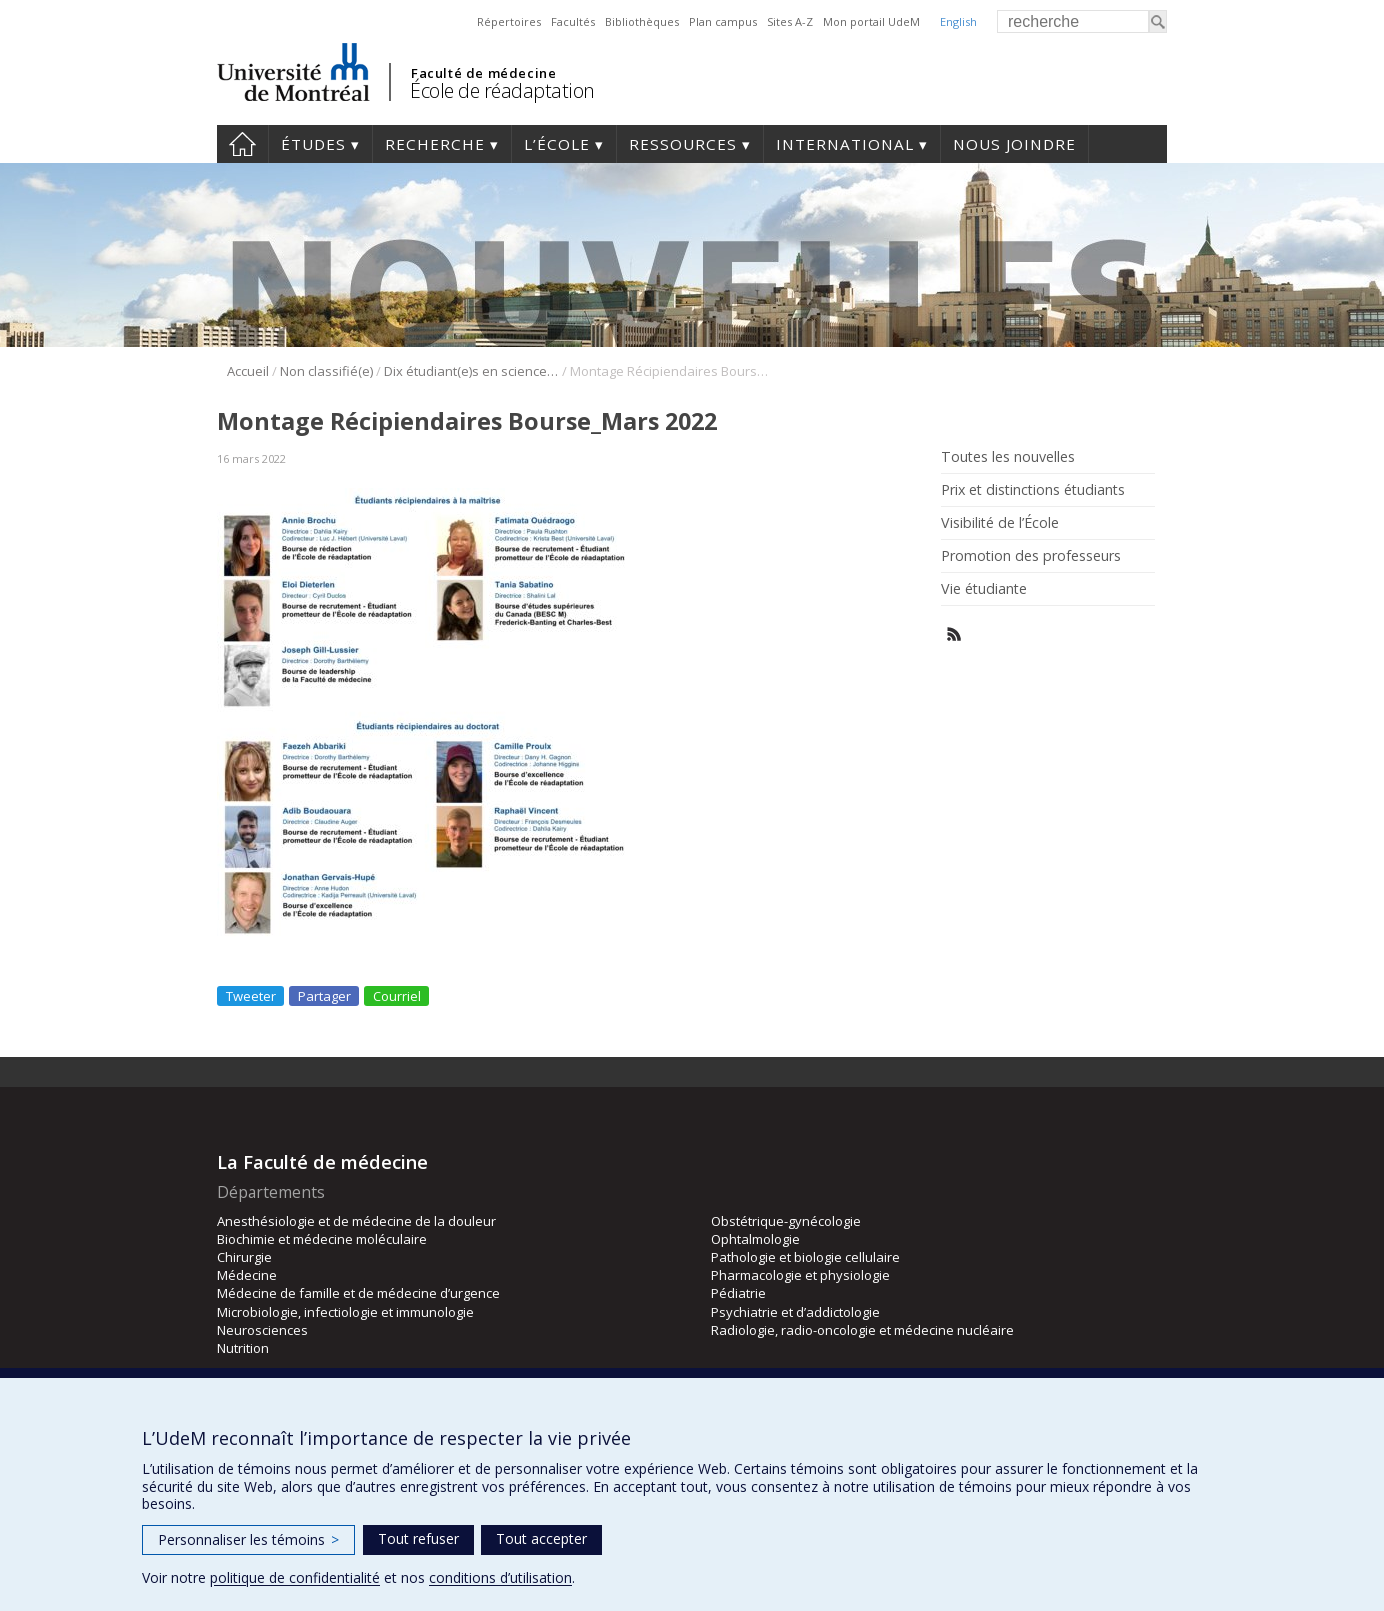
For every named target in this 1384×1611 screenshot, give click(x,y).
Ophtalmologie (755, 1239)
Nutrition (243, 1348)
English (958, 21)
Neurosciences (262, 1330)
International (845, 144)
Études (313, 144)
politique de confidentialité (295, 1577)
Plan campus (723, 21)
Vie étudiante (984, 589)
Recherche (435, 144)
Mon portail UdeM (871, 21)
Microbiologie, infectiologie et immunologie (345, 1312)
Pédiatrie (738, 1293)
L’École (557, 144)
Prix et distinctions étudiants (1033, 490)
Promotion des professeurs (1031, 556)
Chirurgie (244, 1257)
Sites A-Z (790, 21)
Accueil (242, 144)
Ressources (683, 144)
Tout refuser (418, 1538)
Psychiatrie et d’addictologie (795, 1312)
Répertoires (509, 21)
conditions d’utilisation (500, 1577)
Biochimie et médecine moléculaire (322, 1239)
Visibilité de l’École (1000, 523)
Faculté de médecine (483, 73)
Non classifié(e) (326, 371)
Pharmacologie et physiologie (800, 1275)
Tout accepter (541, 1538)
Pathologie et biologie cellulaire (805, 1257)
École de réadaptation (502, 90)
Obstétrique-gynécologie (786, 1221)
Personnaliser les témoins (248, 1539)
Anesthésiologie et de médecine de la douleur (356, 1221)
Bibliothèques (642, 21)
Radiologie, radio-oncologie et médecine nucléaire (862, 1330)
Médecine (247, 1275)
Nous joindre (1014, 144)
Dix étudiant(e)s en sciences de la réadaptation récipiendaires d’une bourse (471, 371)
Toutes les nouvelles (1008, 457)
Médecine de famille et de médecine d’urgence (358, 1293)
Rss (954, 634)
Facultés (573, 21)
